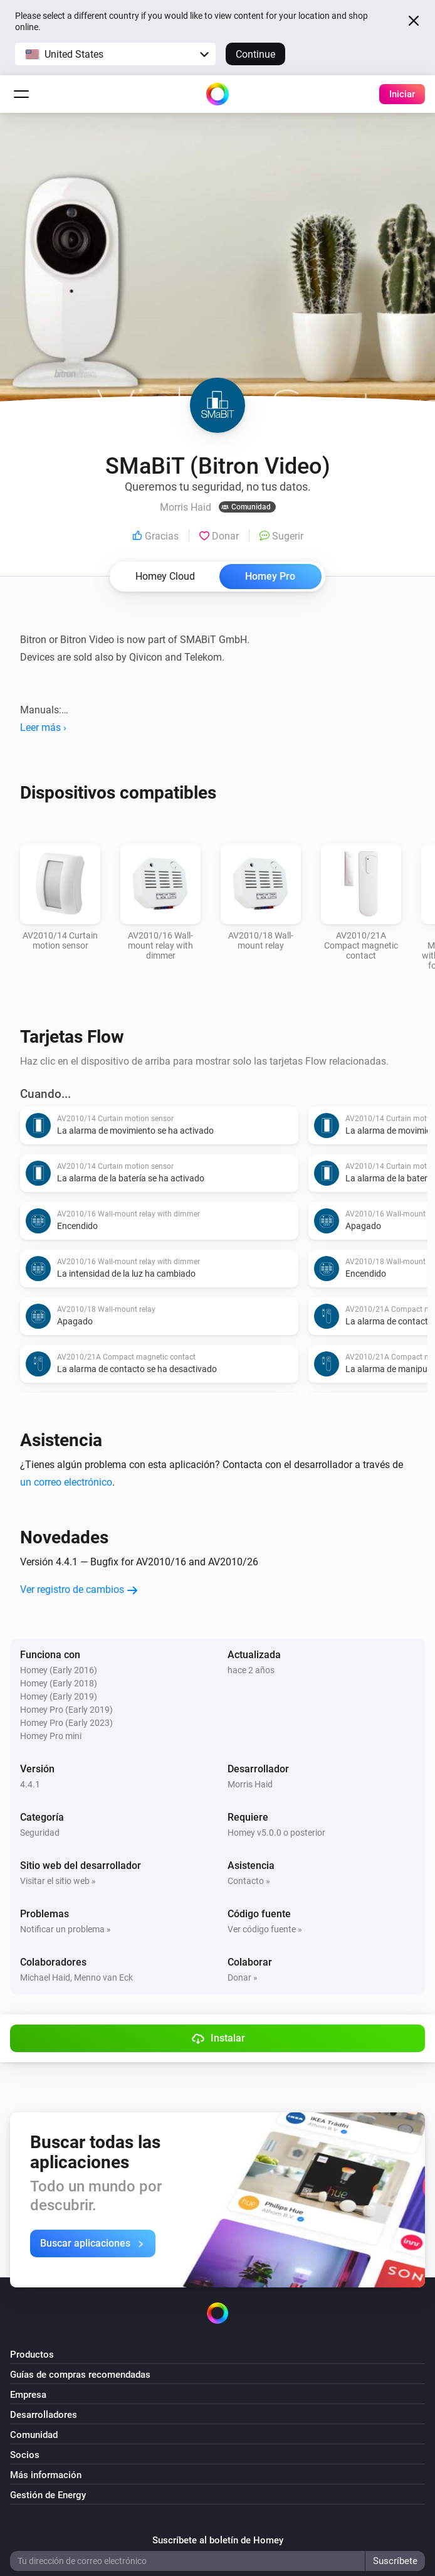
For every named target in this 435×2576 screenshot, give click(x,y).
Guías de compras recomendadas (80, 2374)
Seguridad (40, 1833)
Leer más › (43, 727)
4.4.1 (30, 1784)
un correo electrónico (66, 1482)
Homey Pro (270, 576)
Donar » (243, 1977)
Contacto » (249, 1881)
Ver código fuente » (265, 1929)
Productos (32, 2354)
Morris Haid (250, 1784)
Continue (255, 54)
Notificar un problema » (65, 1929)
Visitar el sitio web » (58, 1881)
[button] (115, 54)
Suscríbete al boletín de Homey (217, 2540)
